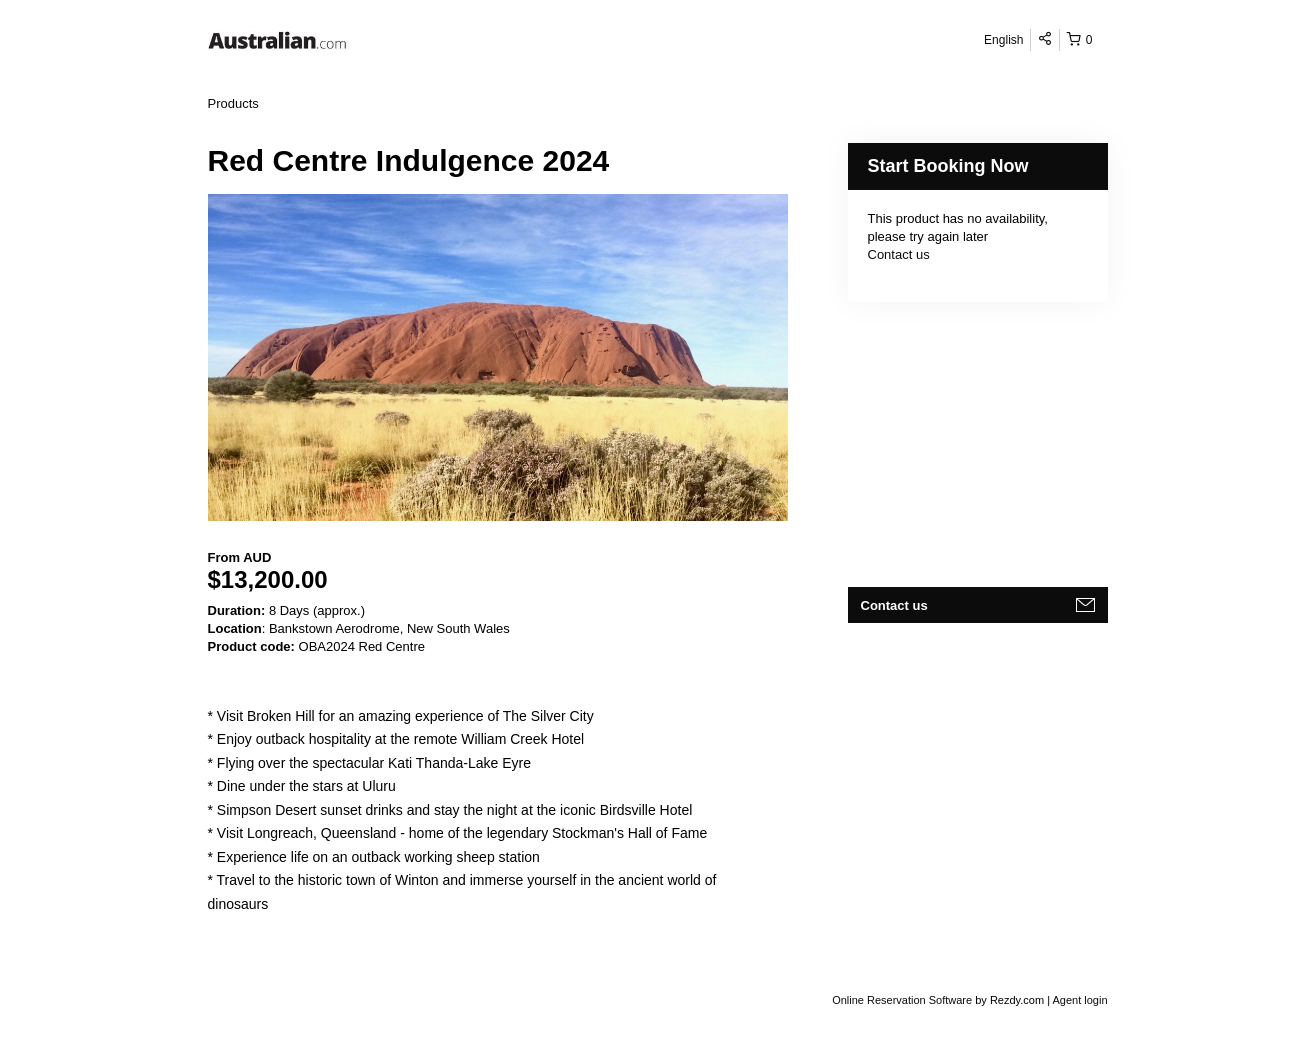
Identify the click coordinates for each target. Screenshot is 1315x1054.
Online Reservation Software (902, 1000)
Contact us (899, 254)
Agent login (1079, 1000)
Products (233, 103)
